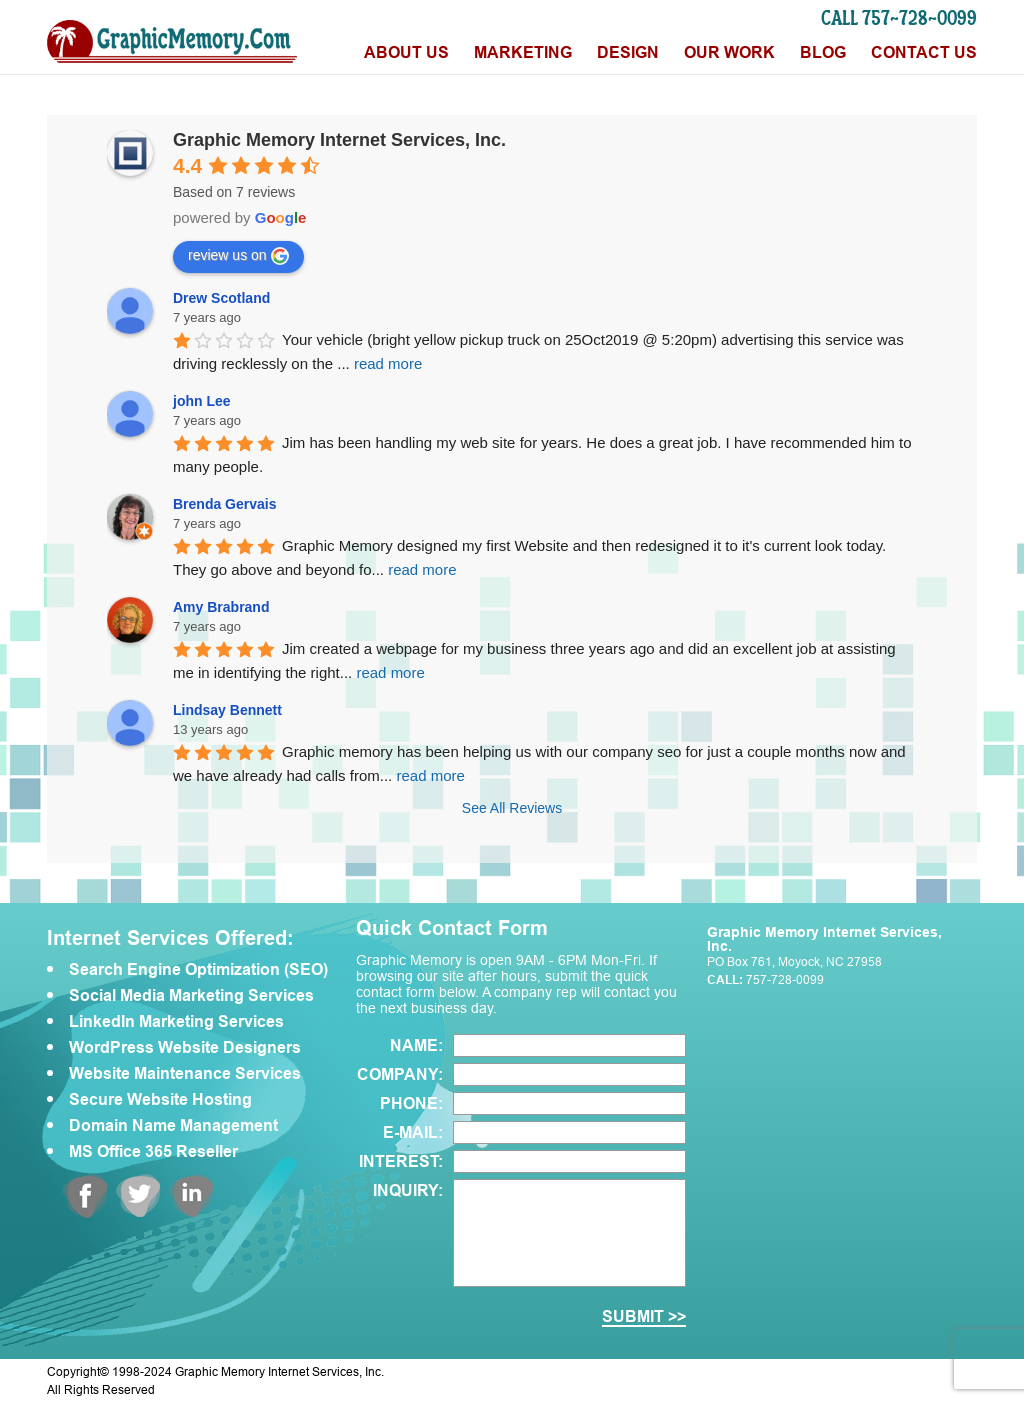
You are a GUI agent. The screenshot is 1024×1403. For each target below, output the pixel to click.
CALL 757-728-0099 (899, 18)
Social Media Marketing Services (191, 996)
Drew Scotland (221, 298)
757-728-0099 (785, 980)
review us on (238, 256)
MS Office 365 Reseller (153, 1152)
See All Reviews (512, 808)
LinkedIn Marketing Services (176, 1022)
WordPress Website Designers (185, 1048)
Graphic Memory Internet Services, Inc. (339, 140)
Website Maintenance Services (185, 1074)
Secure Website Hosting (160, 1100)
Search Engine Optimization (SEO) (198, 970)
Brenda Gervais (225, 504)
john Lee (202, 401)
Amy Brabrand (221, 607)
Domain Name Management (173, 1126)
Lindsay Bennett (227, 710)
